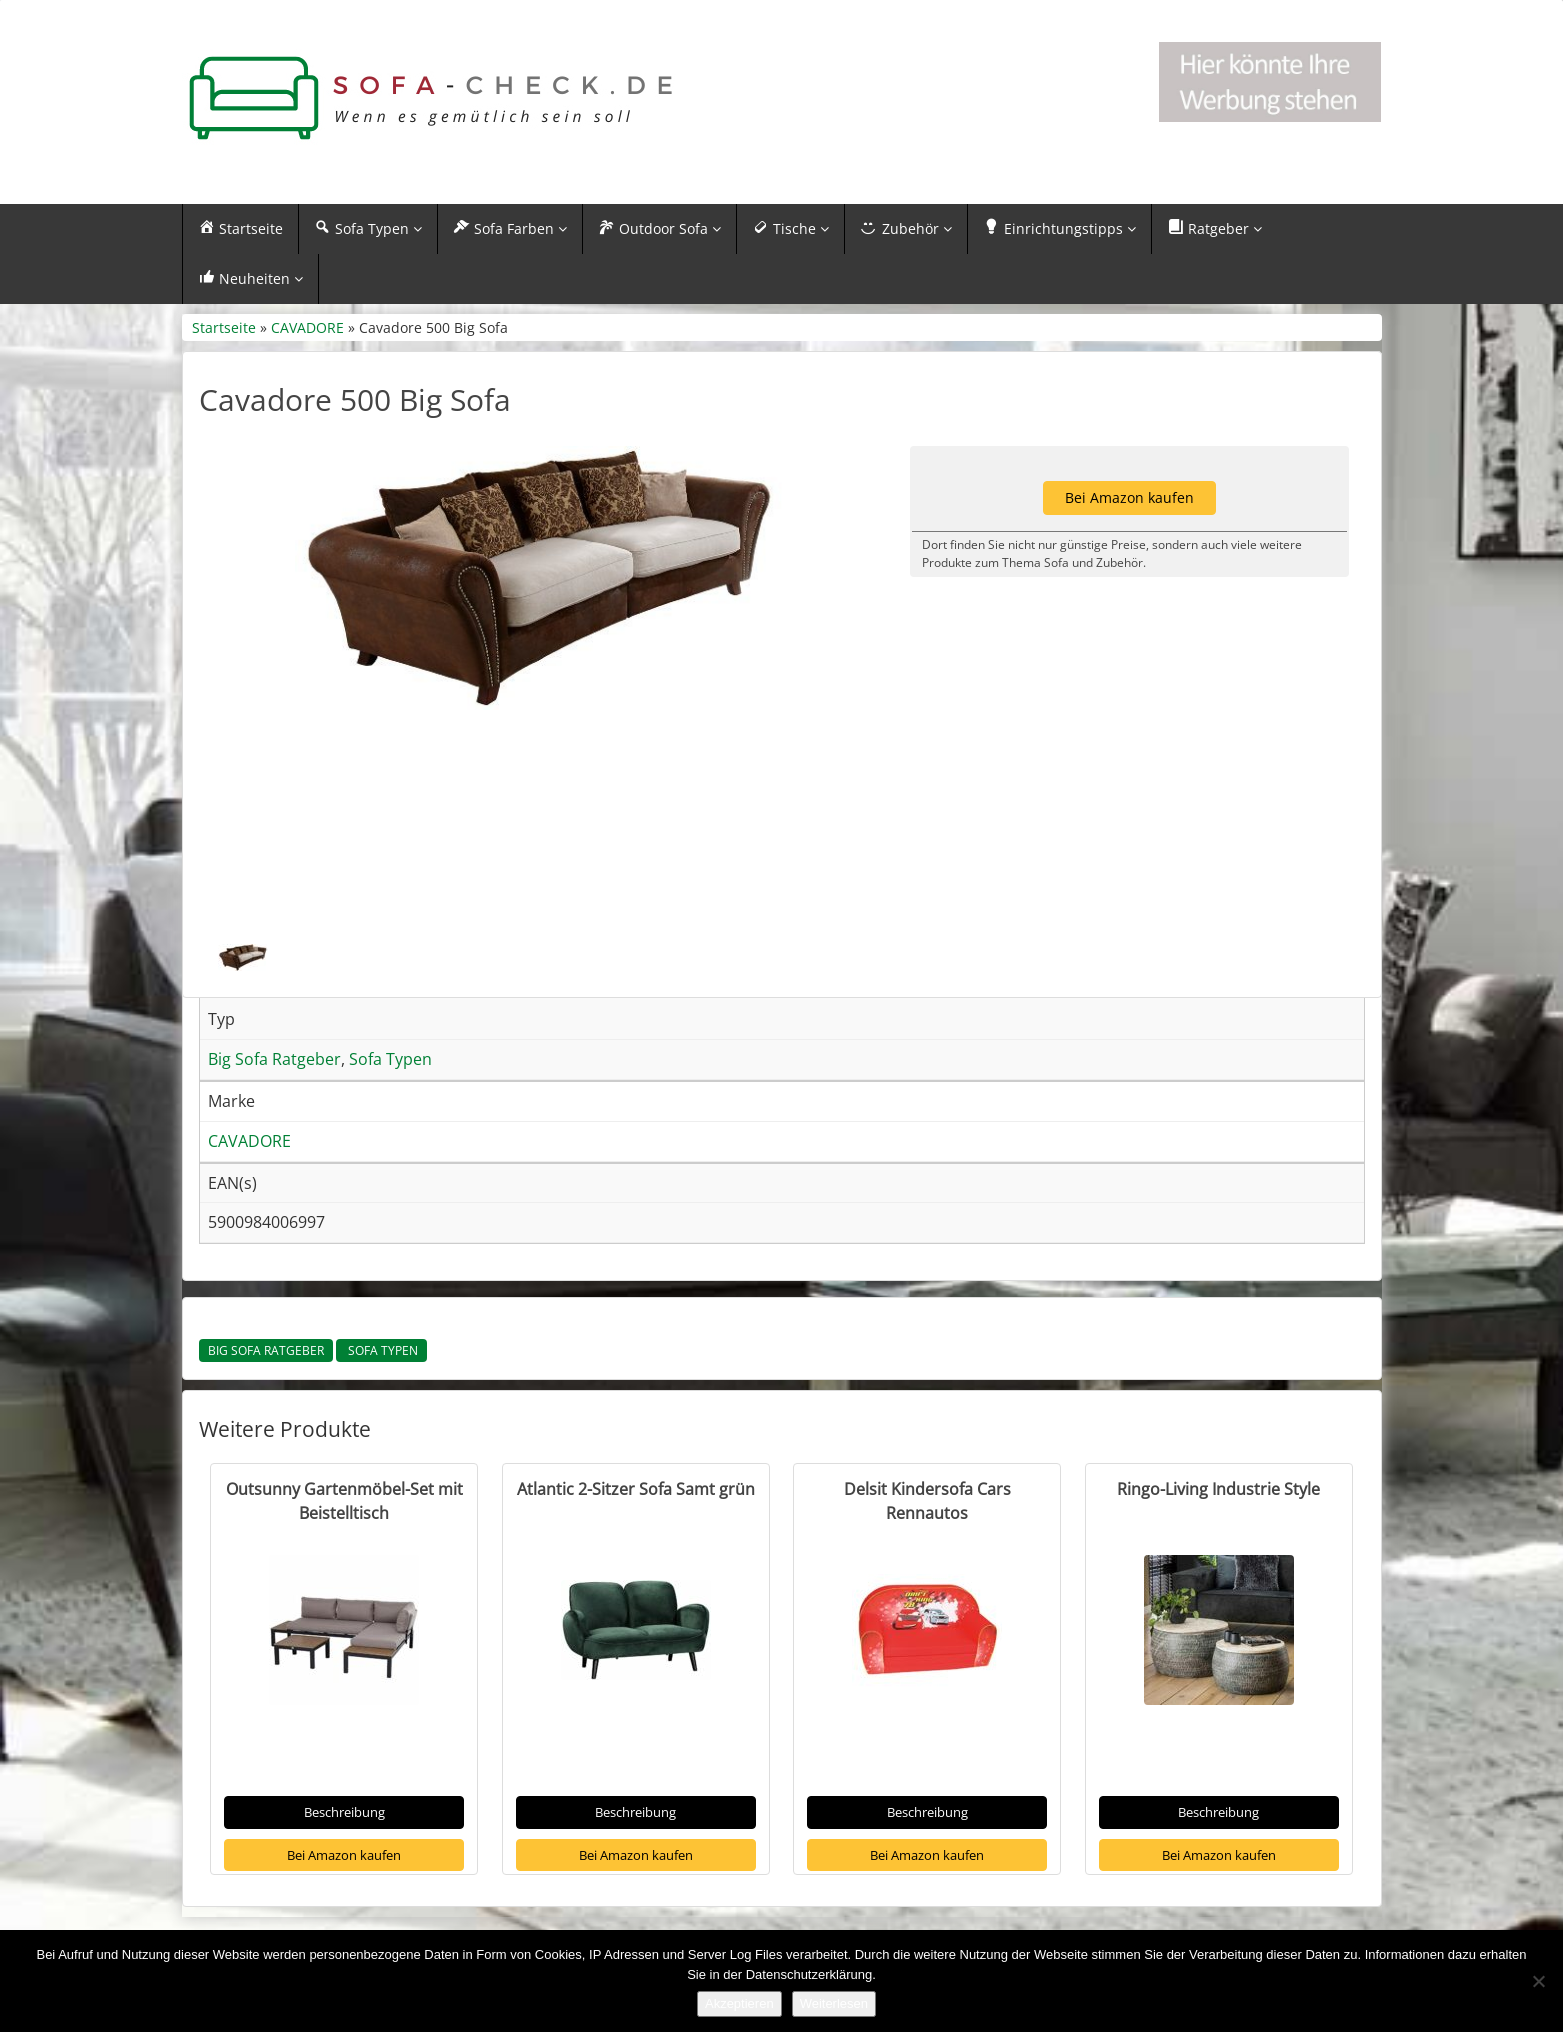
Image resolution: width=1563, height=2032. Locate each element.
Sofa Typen (381, 1352)
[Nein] (1538, 1981)
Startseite (224, 328)
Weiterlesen (834, 2003)
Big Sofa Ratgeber (266, 1352)
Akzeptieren (739, 2003)
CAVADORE (307, 328)
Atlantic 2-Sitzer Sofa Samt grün (636, 1490)
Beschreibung (344, 1814)
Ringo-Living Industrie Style (1218, 1490)
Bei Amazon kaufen (344, 1856)
